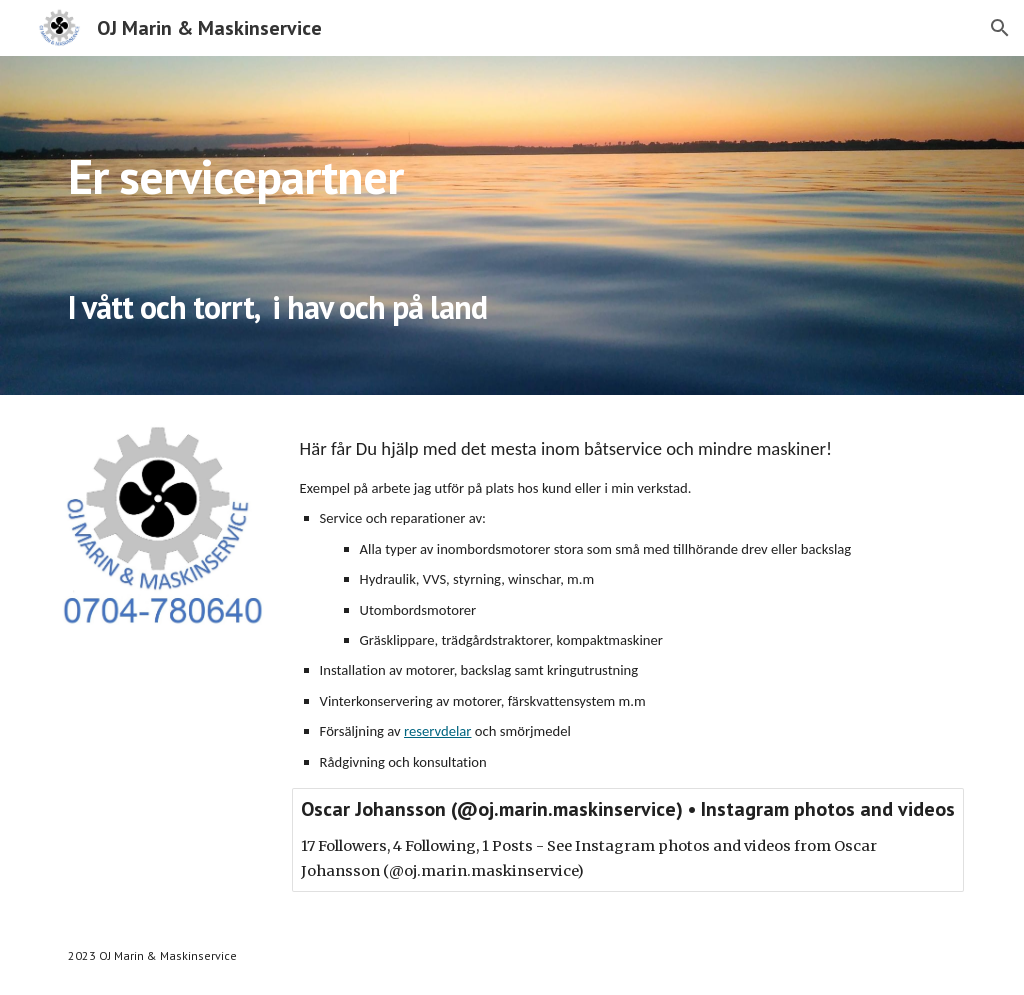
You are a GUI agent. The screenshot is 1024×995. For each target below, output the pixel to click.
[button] (1000, 28)
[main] (473, 225)
